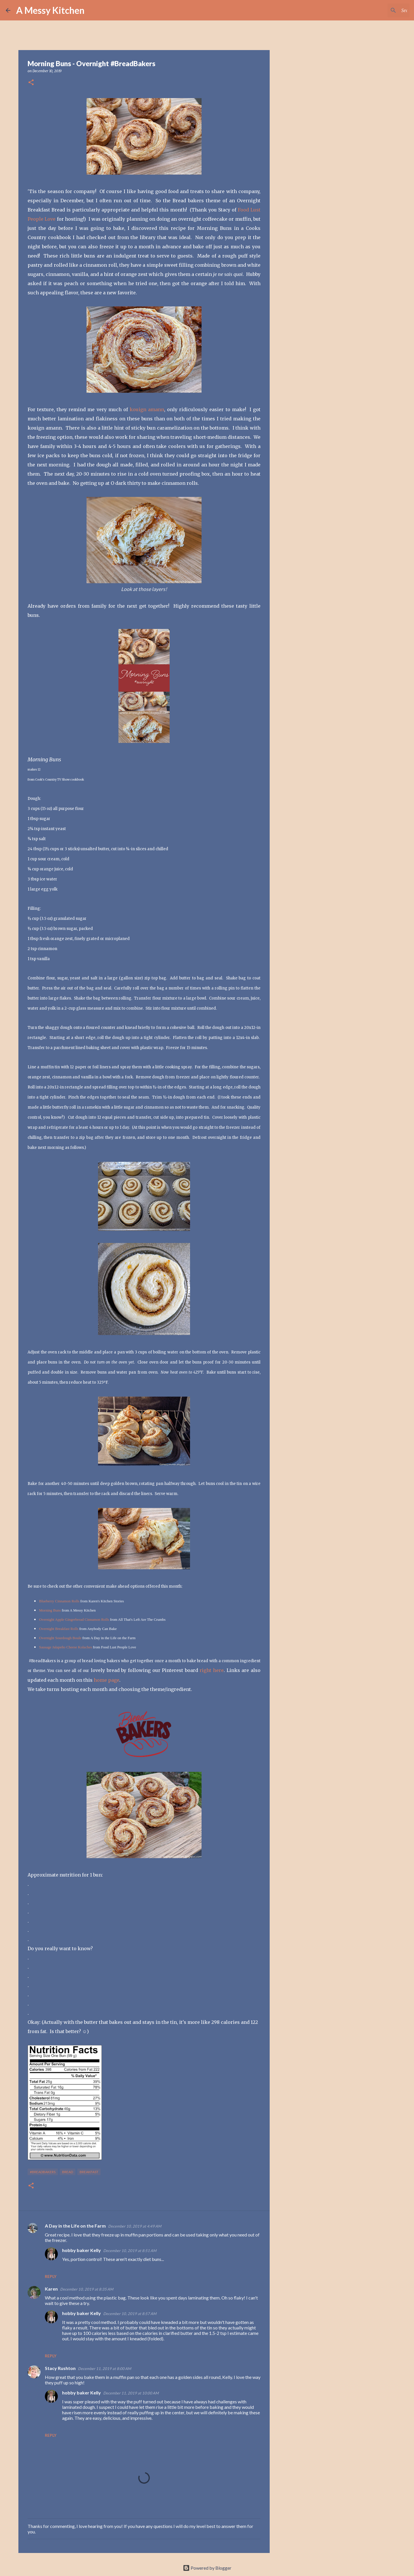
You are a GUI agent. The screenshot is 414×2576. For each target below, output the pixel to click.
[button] (31, 83)
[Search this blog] (379, 10)
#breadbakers (42, 2172)
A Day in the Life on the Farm (75, 2225)
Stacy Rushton (60, 2368)
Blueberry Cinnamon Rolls (59, 1601)
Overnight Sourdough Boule (60, 1638)
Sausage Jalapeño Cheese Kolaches (65, 1647)
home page (106, 1680)
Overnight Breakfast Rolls (58, 1629)
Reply (50, 2276)
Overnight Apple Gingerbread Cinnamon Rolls (74, 1619)
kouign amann (147, 409)
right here (212, 1670)
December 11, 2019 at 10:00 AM (131, 2393)
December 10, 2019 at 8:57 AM (129, 2313)
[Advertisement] (299, 248)
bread (67, 2172)
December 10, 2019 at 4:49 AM (134, 2226)
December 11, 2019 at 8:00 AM (104, 2368)
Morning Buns (50, 1610)
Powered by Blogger (207, 2568)
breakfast (89, 2172)
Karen (51, 2288)
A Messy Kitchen (50, 10)
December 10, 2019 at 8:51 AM (129, 2250)
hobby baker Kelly (81, 2250)
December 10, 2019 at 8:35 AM (86, 2289)
